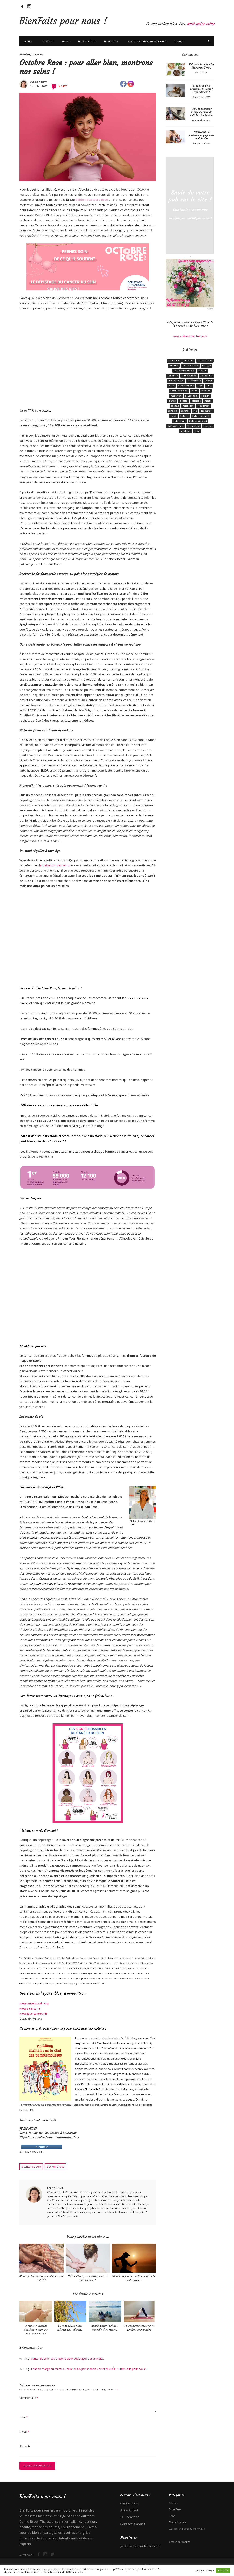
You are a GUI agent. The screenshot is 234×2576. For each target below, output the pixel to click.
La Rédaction (129, 2517)
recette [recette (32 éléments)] (208, 400)
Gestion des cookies (179, 2541)
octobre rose (56, 2166)
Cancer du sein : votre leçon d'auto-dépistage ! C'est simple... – (68, 2358)
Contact (179, 41)
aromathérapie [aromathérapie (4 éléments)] (205, 360)
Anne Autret (129, 2510)
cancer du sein (32, 2166)
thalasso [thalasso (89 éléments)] (184, 416)
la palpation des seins (54, 865)
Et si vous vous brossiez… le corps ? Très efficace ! (201, 89)
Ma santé (37, 54)
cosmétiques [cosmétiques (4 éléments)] (207, 375)
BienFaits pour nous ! (63, 21)
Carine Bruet (55, 2188)
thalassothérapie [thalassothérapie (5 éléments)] (176, 426)
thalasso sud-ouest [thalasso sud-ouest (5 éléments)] (198, 421)
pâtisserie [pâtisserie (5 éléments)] (196, 400)
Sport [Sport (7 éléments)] (173, 416)
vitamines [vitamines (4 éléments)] (208, 426)
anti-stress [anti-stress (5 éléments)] (189, 360)
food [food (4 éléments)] (200, 385)
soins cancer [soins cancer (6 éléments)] (203, 405)
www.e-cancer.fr (30, 2008)
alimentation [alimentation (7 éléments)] (174, 360)
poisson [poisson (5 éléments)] (183, 400)
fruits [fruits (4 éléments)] (209, 385)
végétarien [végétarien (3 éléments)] (186, 431)
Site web (25, 2446)
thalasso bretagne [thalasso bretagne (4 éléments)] (200, 416)
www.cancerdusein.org (34, 2003)
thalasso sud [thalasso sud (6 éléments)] (179, 421)
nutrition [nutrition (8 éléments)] (205, 395)
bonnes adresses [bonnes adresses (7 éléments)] (190, 365)
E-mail (24, 2432)
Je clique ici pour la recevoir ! (140, 2546)
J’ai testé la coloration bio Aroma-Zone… (201, 66)
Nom (24, 2417)
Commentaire (29, 2398)
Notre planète (86, 41)
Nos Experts (111, 41)
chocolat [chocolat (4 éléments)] (202, 370)
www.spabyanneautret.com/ (190, 336)
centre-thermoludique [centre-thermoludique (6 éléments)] (184, 370)
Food (65, 41)
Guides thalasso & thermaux (187, 2529)
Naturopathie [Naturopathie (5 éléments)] (191, 395)
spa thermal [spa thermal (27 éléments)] (206, 411)
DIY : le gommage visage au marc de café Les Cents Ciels (201, 112)
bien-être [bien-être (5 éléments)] (173, 365)
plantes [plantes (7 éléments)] (172, 400)
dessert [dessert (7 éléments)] (208, 380)
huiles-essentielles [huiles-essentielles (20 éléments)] (178, 390)
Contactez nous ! (132, 2524)
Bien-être (47, 41)
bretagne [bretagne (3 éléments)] (206, 365)
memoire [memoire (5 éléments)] (206, 390)
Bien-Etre (175, 2509)
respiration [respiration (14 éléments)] (188, 405)
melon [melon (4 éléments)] (194, 390)
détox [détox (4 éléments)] (171, 385)
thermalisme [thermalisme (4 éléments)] (193, 426)
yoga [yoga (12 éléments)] (197, 431)
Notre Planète (177, 2522)
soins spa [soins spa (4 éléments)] (172, 411)
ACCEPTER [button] (223, 2570)
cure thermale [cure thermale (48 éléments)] (194, 380)
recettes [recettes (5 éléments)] (175, 405)
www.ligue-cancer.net (33, 2013)
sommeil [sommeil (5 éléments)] (185, 411)
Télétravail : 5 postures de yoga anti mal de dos (201, 135)
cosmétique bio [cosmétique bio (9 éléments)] (189, 375)
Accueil (28, 41)
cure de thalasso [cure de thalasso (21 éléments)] (176, 380)
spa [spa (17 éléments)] (195, 411)
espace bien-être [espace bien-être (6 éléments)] (186, 385)
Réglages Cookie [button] (205, 2570)
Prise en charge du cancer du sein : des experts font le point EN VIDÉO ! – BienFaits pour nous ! (88, 2369)
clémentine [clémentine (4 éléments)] (173, 375)
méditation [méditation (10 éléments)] (176, 395)
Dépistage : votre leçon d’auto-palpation (50, 2137)
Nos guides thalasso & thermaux (146, 41)
